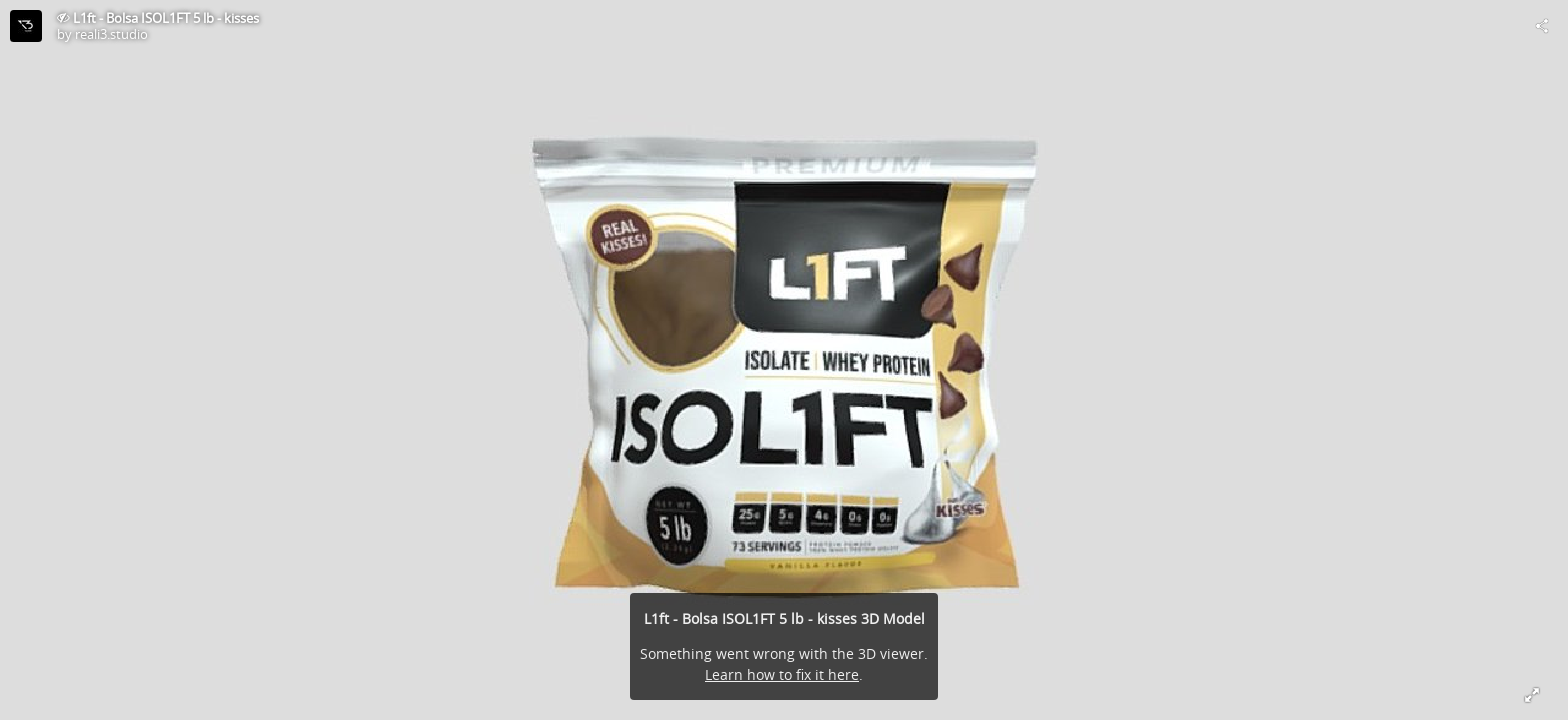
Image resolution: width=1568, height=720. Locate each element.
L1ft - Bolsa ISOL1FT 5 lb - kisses (166, 18)
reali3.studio (111, 34)
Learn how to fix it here (782, 674)
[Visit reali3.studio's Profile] (26, 26)
